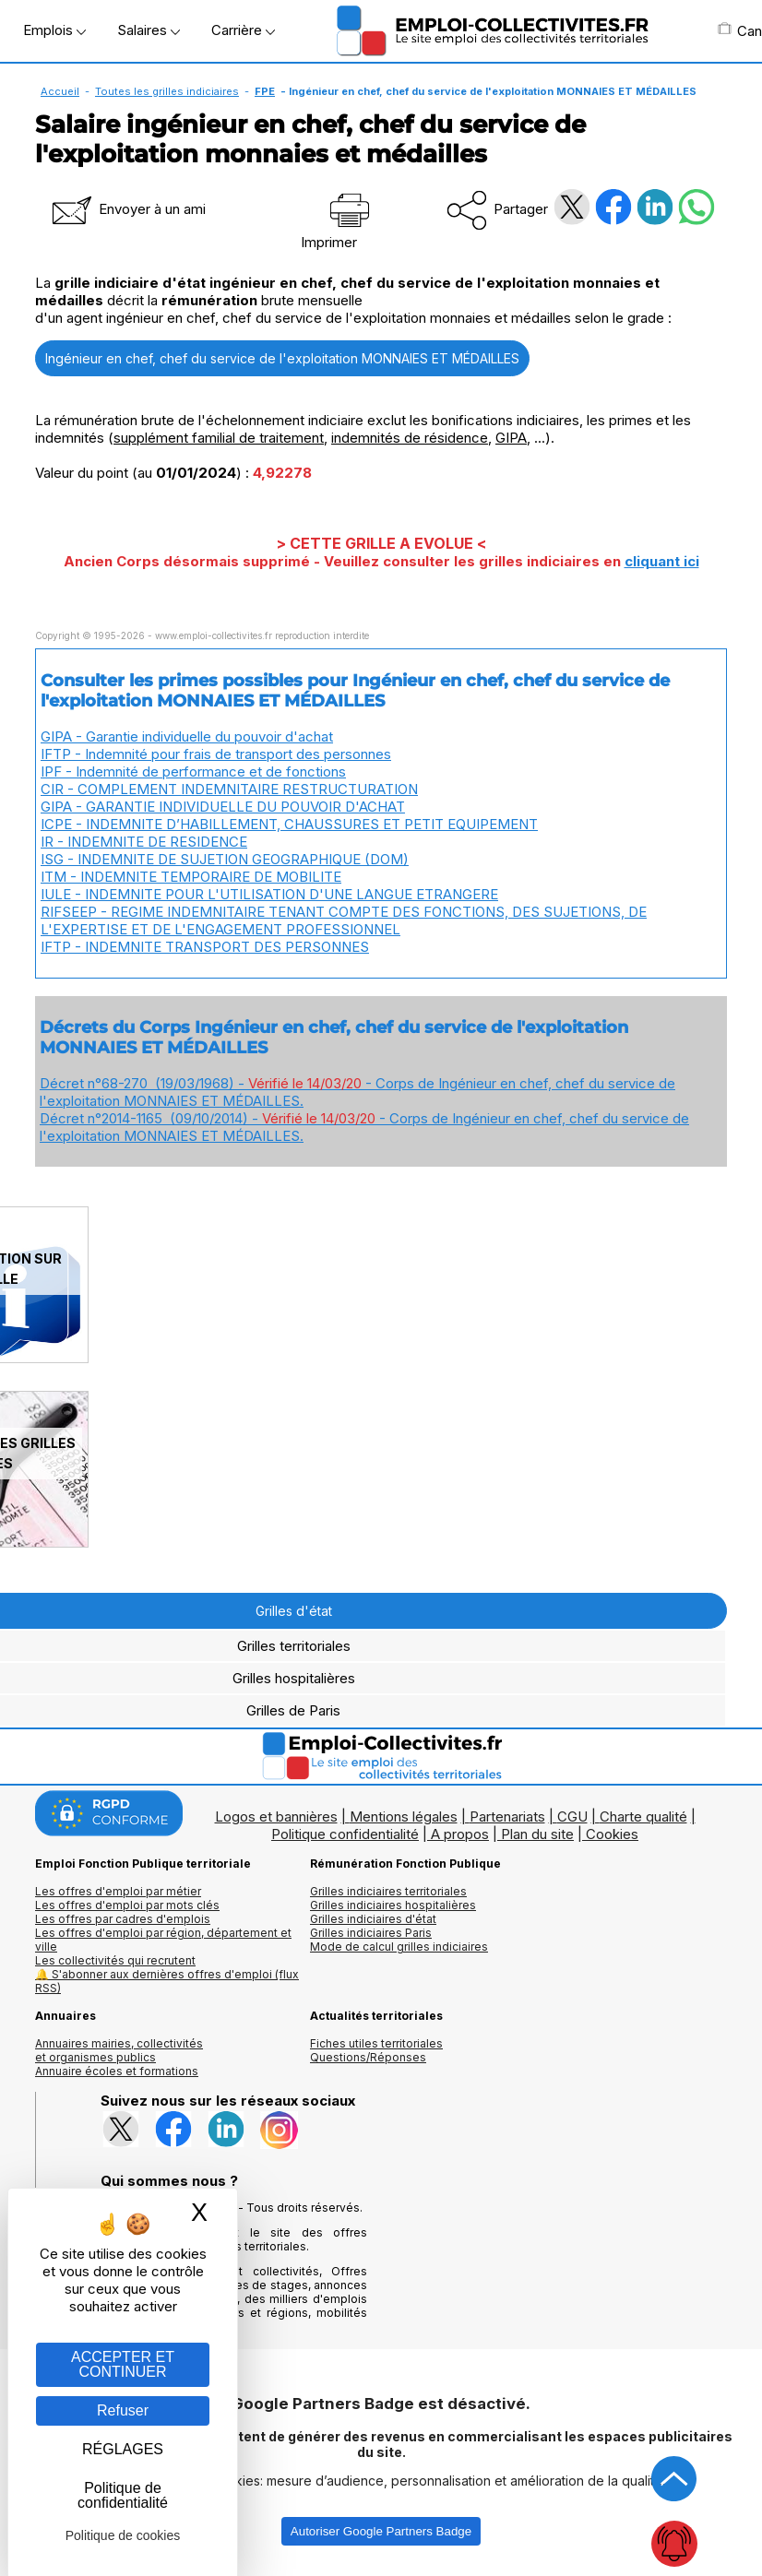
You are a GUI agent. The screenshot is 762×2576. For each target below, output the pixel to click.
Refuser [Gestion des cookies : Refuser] (123, 2410)
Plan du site (537, 1834)
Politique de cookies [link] (123, 2535)
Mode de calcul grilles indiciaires (399, 1946)
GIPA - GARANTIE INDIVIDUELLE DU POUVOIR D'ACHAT (223, 806)
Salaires (148, 30)
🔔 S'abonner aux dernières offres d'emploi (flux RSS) (167, 1981)
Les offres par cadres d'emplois (122, 1919)
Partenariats (507, 1816)
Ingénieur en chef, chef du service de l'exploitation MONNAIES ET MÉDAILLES (282, 358)
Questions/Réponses (368, 2057)
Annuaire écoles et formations (116, 2071)
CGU (572, 1816)
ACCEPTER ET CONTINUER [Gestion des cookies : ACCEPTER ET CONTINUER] (122, 2364)
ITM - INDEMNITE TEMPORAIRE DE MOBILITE (191, 876)
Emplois (54, 30)
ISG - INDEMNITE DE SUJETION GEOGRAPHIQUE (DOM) (225, 859)
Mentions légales (404, 1816)
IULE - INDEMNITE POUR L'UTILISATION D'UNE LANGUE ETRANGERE (269, 894)
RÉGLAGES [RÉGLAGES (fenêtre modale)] (122, 2449)
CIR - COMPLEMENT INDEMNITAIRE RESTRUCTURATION (229, 789)
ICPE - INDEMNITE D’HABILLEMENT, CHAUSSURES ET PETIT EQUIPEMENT (289, 824)
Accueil (60, 91)
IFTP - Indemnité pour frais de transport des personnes (216, 754)
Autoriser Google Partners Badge (381, 2531)
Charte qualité (643, 1816)
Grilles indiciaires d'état (373, 1919)
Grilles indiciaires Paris (371, 1933)
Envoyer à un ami (127, 209)
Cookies (612, 1834)
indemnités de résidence (409, 437)
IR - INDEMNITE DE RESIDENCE (144, 841)
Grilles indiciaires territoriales (388, 1891)
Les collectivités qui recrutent (115, 1960)
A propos (460, 1834)
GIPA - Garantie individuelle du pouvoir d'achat (187, 736)
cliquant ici (662, 561)
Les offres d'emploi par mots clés (127, 1905)
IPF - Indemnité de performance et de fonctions (193, 771)
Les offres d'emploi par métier (118, 1891)
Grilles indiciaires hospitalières (393, 1905)
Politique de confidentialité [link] (122, 2495)
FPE (265, 91)
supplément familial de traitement (218, 437)
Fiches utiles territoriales (376, 2043)
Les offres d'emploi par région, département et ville (163, 1939)
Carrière (243, 30)
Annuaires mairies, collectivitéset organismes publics (119, 2050)
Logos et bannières (276, 1816)
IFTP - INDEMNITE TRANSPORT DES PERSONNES (205, 947)
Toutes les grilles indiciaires (167, 91)
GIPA (511, 437)
